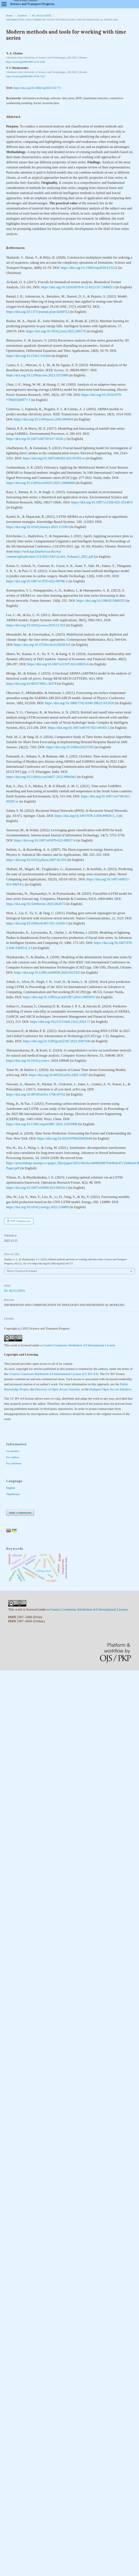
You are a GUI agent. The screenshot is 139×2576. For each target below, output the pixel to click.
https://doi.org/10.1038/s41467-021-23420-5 (37, 923)
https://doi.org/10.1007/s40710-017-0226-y (36, 439)
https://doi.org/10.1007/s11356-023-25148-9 (101, 502)
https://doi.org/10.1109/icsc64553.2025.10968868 (40, 483)
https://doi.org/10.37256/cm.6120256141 (42, 645)
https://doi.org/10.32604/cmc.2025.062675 (35, 904)
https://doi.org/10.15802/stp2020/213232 (89, 268)
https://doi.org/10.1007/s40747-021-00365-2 (78, 728)
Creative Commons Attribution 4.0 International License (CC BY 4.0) (53, 1374)
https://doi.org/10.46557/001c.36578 (31, 684)
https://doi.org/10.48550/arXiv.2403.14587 (58, 1075)
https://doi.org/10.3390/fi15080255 (101, 601)
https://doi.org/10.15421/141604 (28, 356)
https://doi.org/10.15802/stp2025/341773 (37, 88)
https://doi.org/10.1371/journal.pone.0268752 (37, 312)
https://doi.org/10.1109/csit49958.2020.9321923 (47, 972)
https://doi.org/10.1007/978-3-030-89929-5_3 (86, 816)
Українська (13, 1494)
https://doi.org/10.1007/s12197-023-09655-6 (58, 664)
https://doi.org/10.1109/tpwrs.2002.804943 (43, 419)
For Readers (12, 1451)
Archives (22, 15)
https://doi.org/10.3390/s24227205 (70, 747)
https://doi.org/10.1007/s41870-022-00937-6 (45, 840)
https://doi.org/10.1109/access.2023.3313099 (37, 375)
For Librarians (14, 1463)
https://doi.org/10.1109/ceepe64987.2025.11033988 (41, 1124)
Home (9, 15)
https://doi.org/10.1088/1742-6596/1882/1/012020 (79, 703)
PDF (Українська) (20, 1221)
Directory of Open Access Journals (57, 1389)
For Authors (12, 1457)
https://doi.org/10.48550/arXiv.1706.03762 (35, 1094)
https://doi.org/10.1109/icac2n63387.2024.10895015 (59, 997)
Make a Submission (20, 1512)
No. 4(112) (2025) (41, 15)
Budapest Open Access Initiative (110, 1389)
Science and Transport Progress (32, 4)
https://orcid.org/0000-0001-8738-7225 (25, 76)
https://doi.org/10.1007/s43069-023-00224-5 (37, 1188)
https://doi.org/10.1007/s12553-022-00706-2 (37, 581)
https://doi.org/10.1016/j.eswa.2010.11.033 (35, 625)
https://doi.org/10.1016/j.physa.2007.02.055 (36, 860)
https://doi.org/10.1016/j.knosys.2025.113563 (37, 527)
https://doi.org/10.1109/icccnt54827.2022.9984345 (41, 777)
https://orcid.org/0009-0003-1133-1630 (25, 61)
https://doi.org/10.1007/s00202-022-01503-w (54, 458)
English (10, 1488)
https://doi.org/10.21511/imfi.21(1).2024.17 (60, 1022)
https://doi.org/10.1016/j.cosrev (27, 1061)
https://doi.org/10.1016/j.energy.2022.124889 (37, 1207)
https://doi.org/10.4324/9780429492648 (64, 1138)
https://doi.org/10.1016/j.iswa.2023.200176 (56, 331)
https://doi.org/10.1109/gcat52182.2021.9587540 (56, 1041)
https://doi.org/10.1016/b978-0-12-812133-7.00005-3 (78, 287)
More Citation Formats (22, 1271)
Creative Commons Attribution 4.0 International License (79, 1345)
